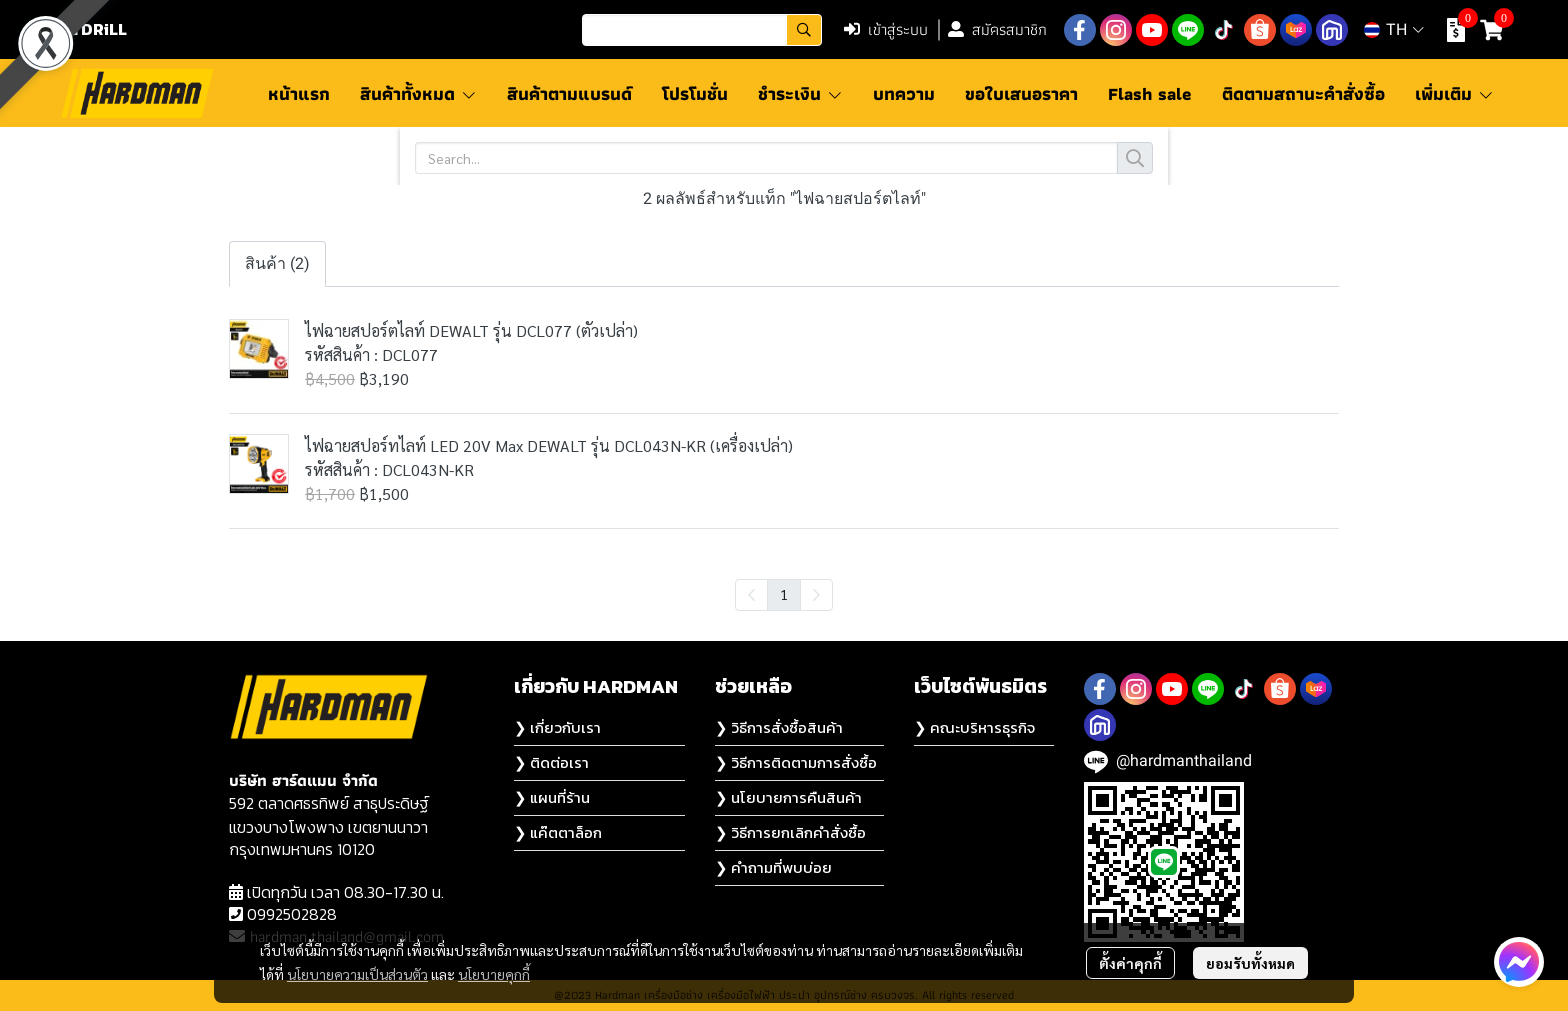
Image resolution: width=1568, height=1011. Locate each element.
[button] (702, 30)
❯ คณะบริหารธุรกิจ (974, 727)
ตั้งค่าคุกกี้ (1130, 963)
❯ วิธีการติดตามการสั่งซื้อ (796, 762)
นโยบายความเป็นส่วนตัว (357, 974)
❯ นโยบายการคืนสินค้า (788, 797)
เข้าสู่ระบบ (886, 29)
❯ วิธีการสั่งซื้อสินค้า (779, 727)
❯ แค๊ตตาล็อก (558, 832)
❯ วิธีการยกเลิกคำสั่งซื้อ (790, 832)
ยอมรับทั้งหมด (1250, 963)
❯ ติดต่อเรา (551, 762)
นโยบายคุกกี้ (494, 974)
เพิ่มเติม (1454, 93)
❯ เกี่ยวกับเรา (557, 727)
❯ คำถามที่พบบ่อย (773, 867)
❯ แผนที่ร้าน (552, 797)
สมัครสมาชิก (997, 29)
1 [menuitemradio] (784, 594)
